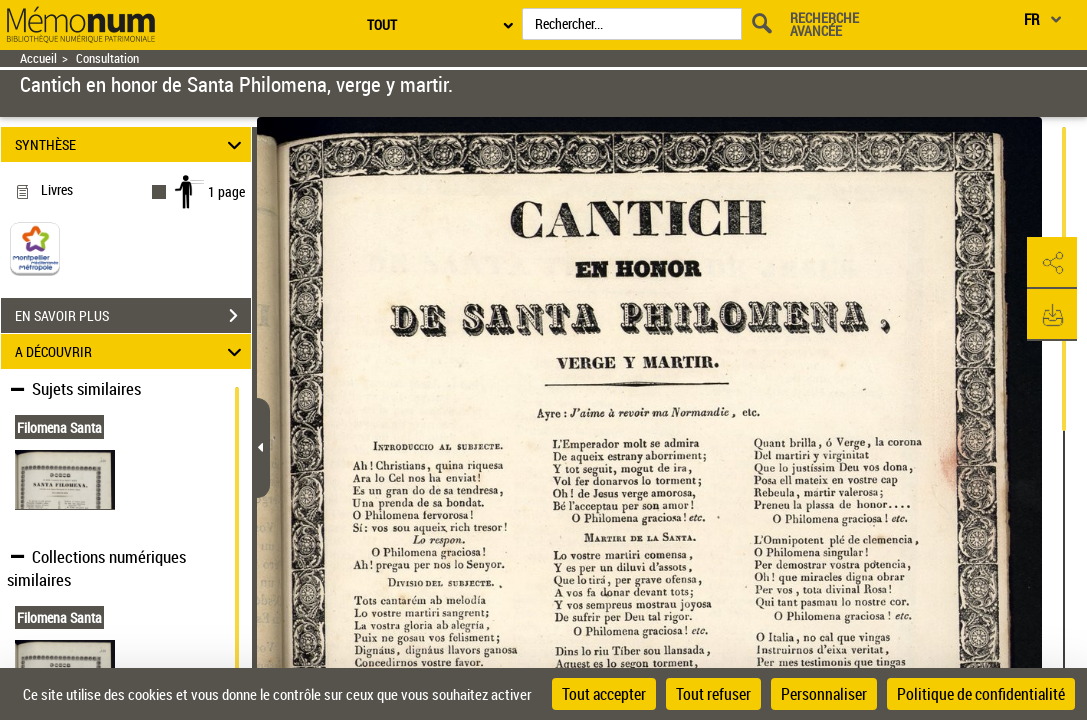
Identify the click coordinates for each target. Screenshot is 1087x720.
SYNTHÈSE (131, 144)
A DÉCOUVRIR (131, 351)
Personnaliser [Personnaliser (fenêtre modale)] (824, 694)
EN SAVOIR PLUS (133, 316)
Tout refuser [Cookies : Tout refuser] (713, 694)
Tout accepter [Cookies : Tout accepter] (604, 694)
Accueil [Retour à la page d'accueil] (38, 58)
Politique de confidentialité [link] (981, 694)
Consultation (107, 58)
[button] (1052, 263)
